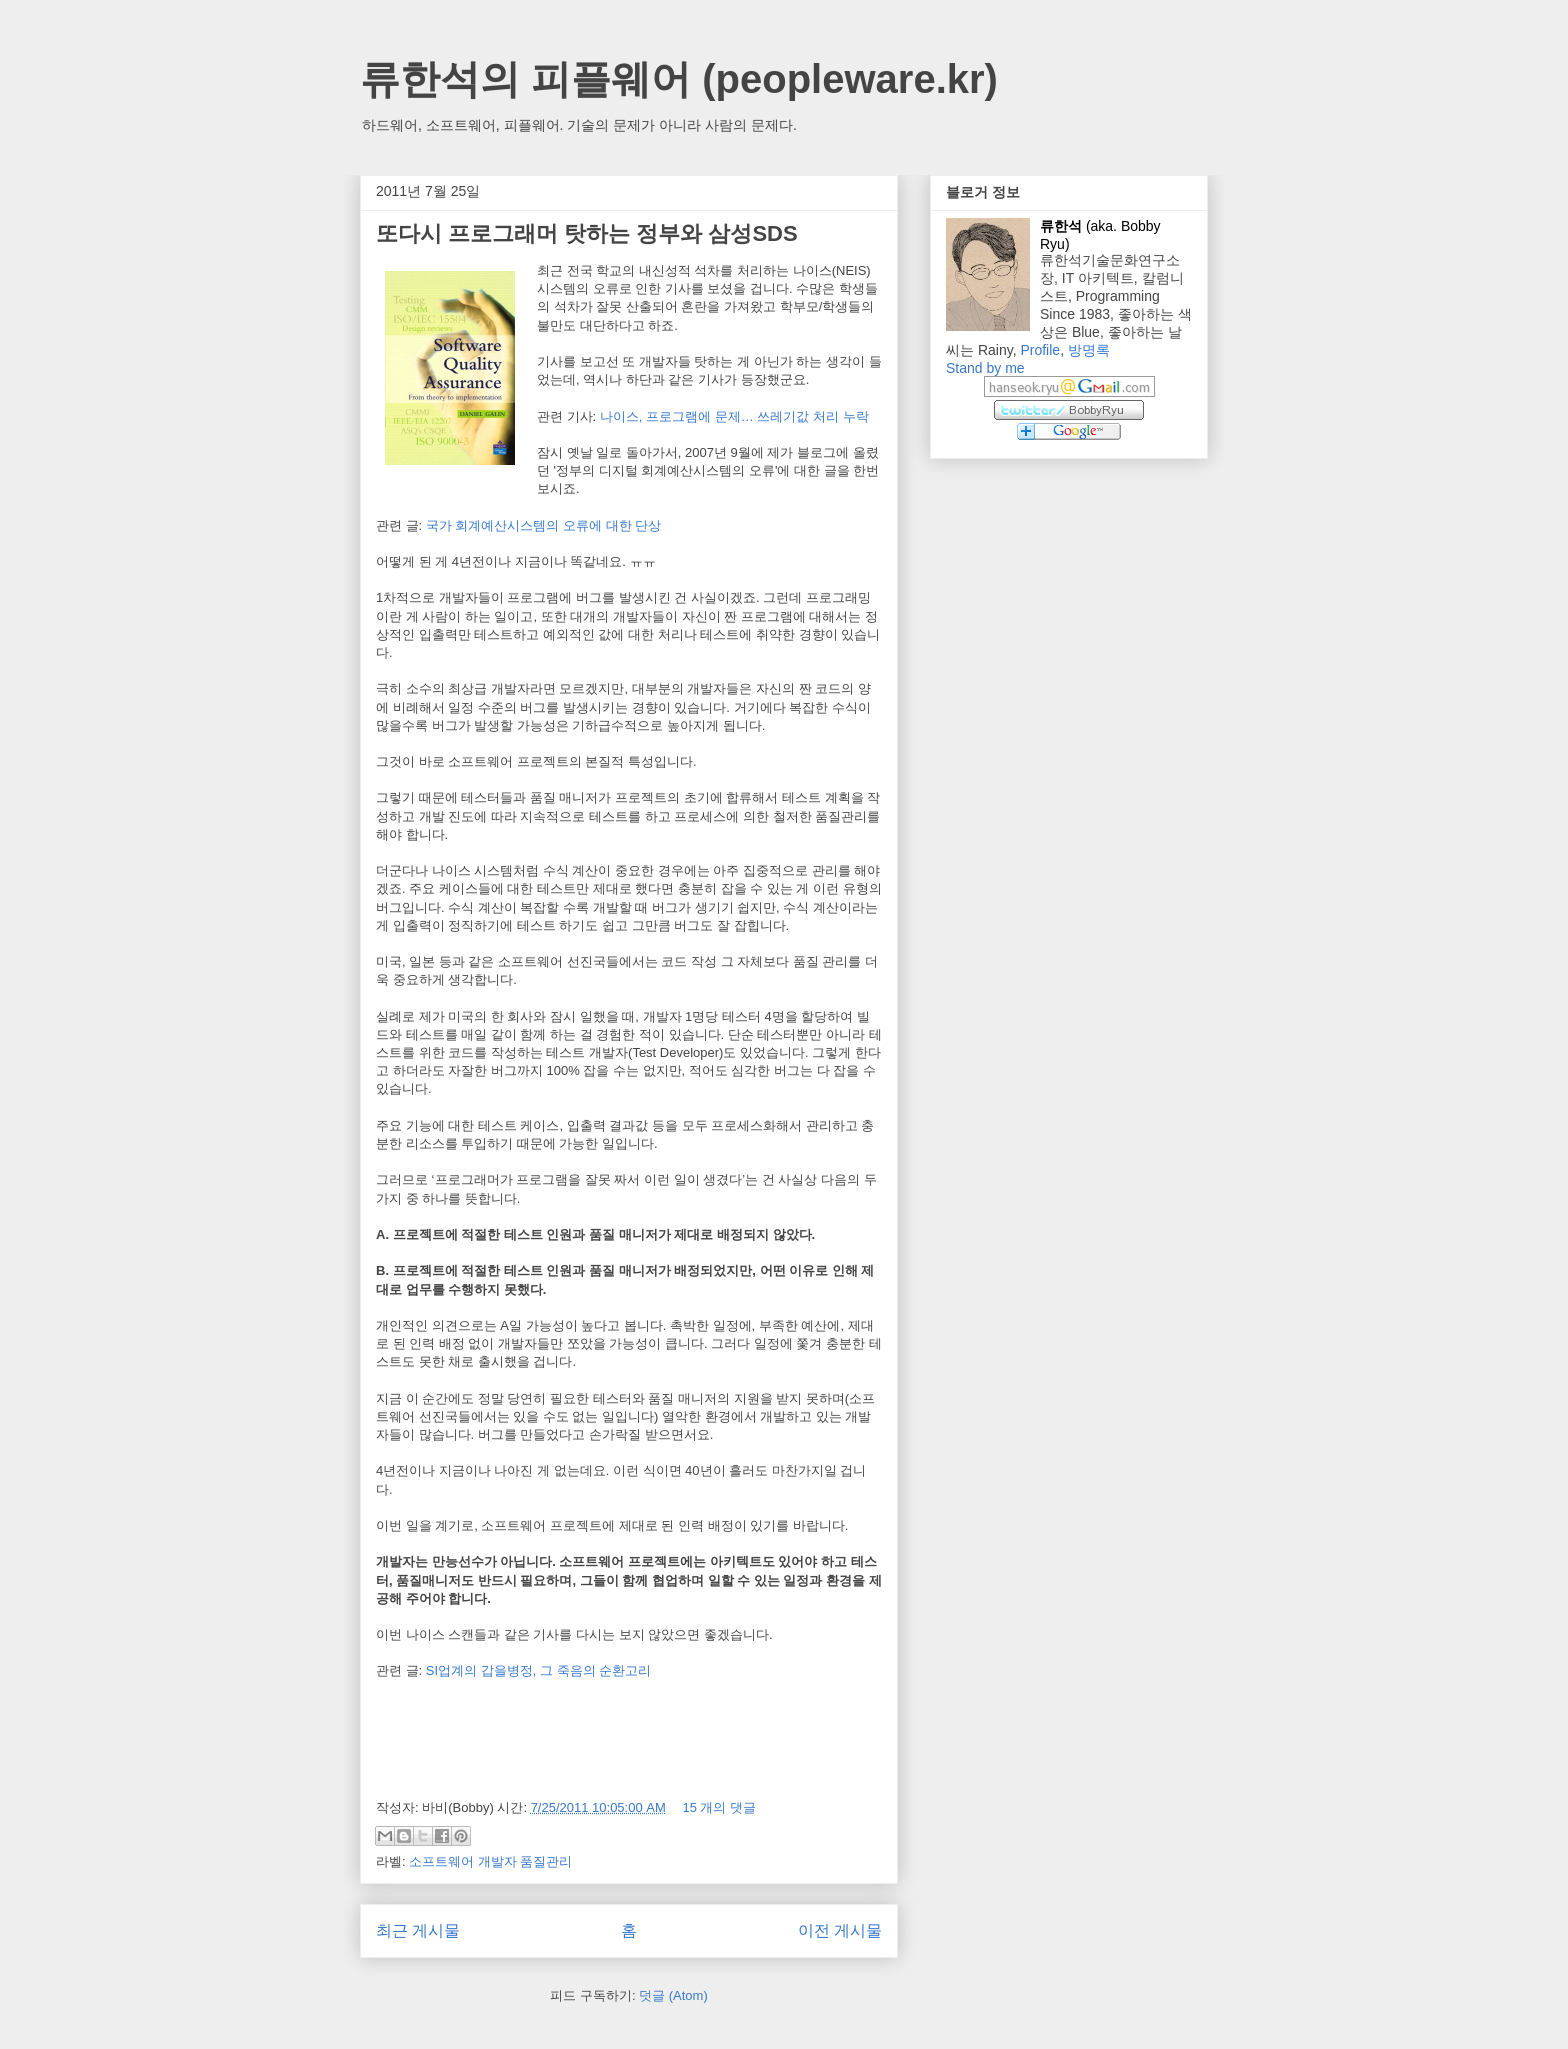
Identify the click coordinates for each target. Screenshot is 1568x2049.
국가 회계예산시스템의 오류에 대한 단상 (543, 525)
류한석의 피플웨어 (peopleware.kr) (679, 79)
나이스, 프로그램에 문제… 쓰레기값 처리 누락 (734, 416)
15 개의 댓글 (719, 1807)
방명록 (1089, 350)
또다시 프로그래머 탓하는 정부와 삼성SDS (587, 233)
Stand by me (985, 368)
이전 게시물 (840, 1930)
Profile (1040, 350)
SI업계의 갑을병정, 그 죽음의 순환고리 (538, 1670)
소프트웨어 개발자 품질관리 (490, 1861)
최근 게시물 (418, 1930)
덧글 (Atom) (673, 1995)
